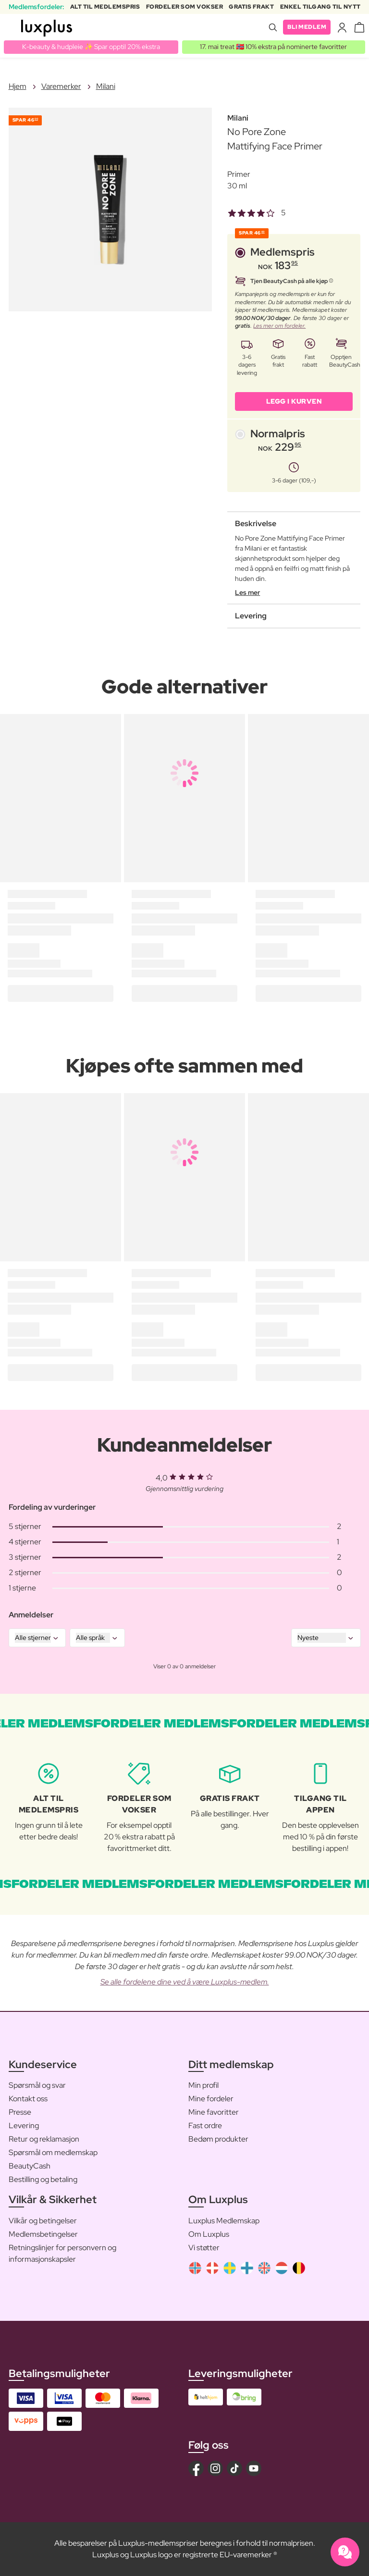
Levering (24, 2125)
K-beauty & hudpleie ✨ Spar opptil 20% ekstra (91, 46)
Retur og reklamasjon (44, 2139)
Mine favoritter (213, 2112)
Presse (20, 2112)
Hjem (17, 86)
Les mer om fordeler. (279, 326)
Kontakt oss (28, 2099)
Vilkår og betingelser (43, 2221)
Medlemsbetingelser (43, 2234)
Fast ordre (205, 2125)
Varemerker (61, 86)
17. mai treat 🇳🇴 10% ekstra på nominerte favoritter (273, 46)
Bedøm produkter (218, 2139)
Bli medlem (306, 27)
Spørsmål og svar (37, 2085)
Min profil (203, 2085)
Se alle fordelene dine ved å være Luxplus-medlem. (184, 1982)
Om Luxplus (208, 2234)
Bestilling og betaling (43, 2179)
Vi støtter (204, 2248)
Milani (105, 86)
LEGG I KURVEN (294, 401)
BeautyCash (29, 2166)
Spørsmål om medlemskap (53, 2152)
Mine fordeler (211, 2099)
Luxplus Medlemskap (223, 2221)
